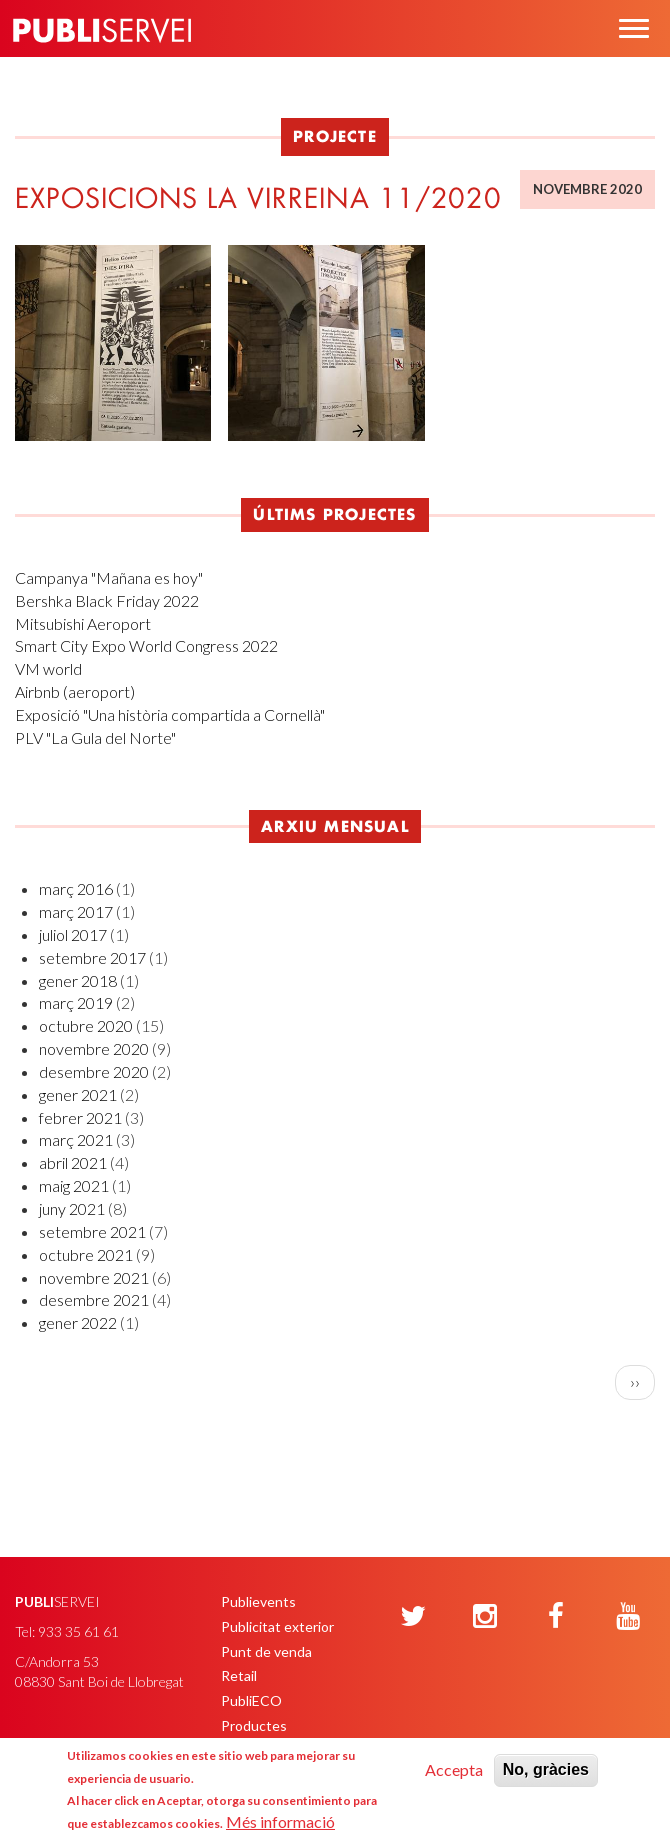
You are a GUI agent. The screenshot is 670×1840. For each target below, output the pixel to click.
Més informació (280, 1821)
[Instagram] (485, 1617)
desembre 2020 (94, 1071)
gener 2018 (78, 980)
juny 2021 (72, 1208)
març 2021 (76, 1139)
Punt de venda (266, 1651)
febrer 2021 (80, 1117)
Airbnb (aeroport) (75, 691)
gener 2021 (78, 1094)
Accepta (454, 1769)
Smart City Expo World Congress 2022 (146, 645)
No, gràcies (546, 1769)
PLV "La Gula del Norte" (95, 737)
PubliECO (251, 1700)
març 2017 (76, 911)
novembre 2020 (94, 1048)
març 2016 (76, 888)
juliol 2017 (73, 934)
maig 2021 (74, 1185)
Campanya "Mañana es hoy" (109, 577)
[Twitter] (413, 1617)
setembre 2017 (92, 957)
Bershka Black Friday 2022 (107, 600)
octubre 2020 (86, 1025)
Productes (254, 1725)
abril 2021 (73, 1162)
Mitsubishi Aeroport (83, 623)
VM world (48, 668)
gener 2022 (78, 1322)
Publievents (258, 1601)
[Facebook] (556, 1617)
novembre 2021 (94, 1277)
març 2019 (76, 1002)
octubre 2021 (86, 1254)
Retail (239, 1675)
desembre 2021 (94, 1299)
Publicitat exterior (277, 1626)
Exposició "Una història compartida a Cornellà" (170, 714)
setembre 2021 (92, 1231)
